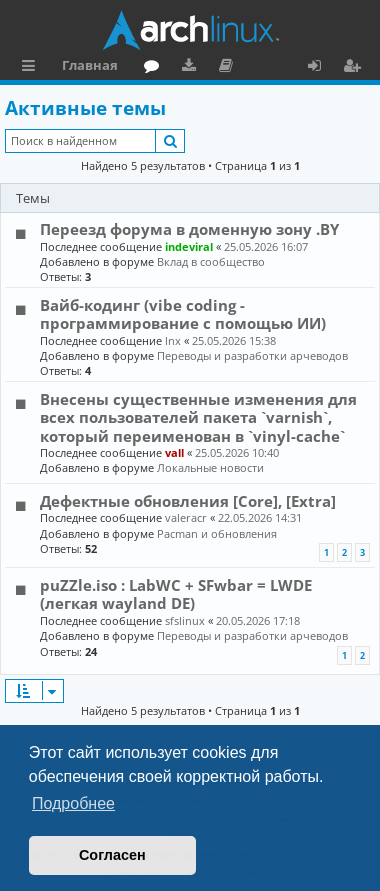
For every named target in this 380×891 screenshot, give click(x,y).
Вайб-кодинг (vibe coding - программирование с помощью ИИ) (183, 314)
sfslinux (185, 620)
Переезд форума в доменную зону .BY (189, 229)
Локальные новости (210, 467)
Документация (229, 68)
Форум (155, 68)
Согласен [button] (112, 855)
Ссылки (32, 68)
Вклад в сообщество (211, 261)
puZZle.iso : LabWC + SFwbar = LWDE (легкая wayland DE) (176, 594)
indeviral (189, 246)
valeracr (186, 517)
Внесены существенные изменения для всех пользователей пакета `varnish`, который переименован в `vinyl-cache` (198, 417)
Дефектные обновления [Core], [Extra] (188, 501)
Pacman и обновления (217, 533)
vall (174, 452)
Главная (90, 65)
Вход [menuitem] (321, 68)
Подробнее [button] (73, 803)
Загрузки (192, 68)
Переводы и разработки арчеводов (252, 355)
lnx (173, 340)
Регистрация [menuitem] (356, 68)
